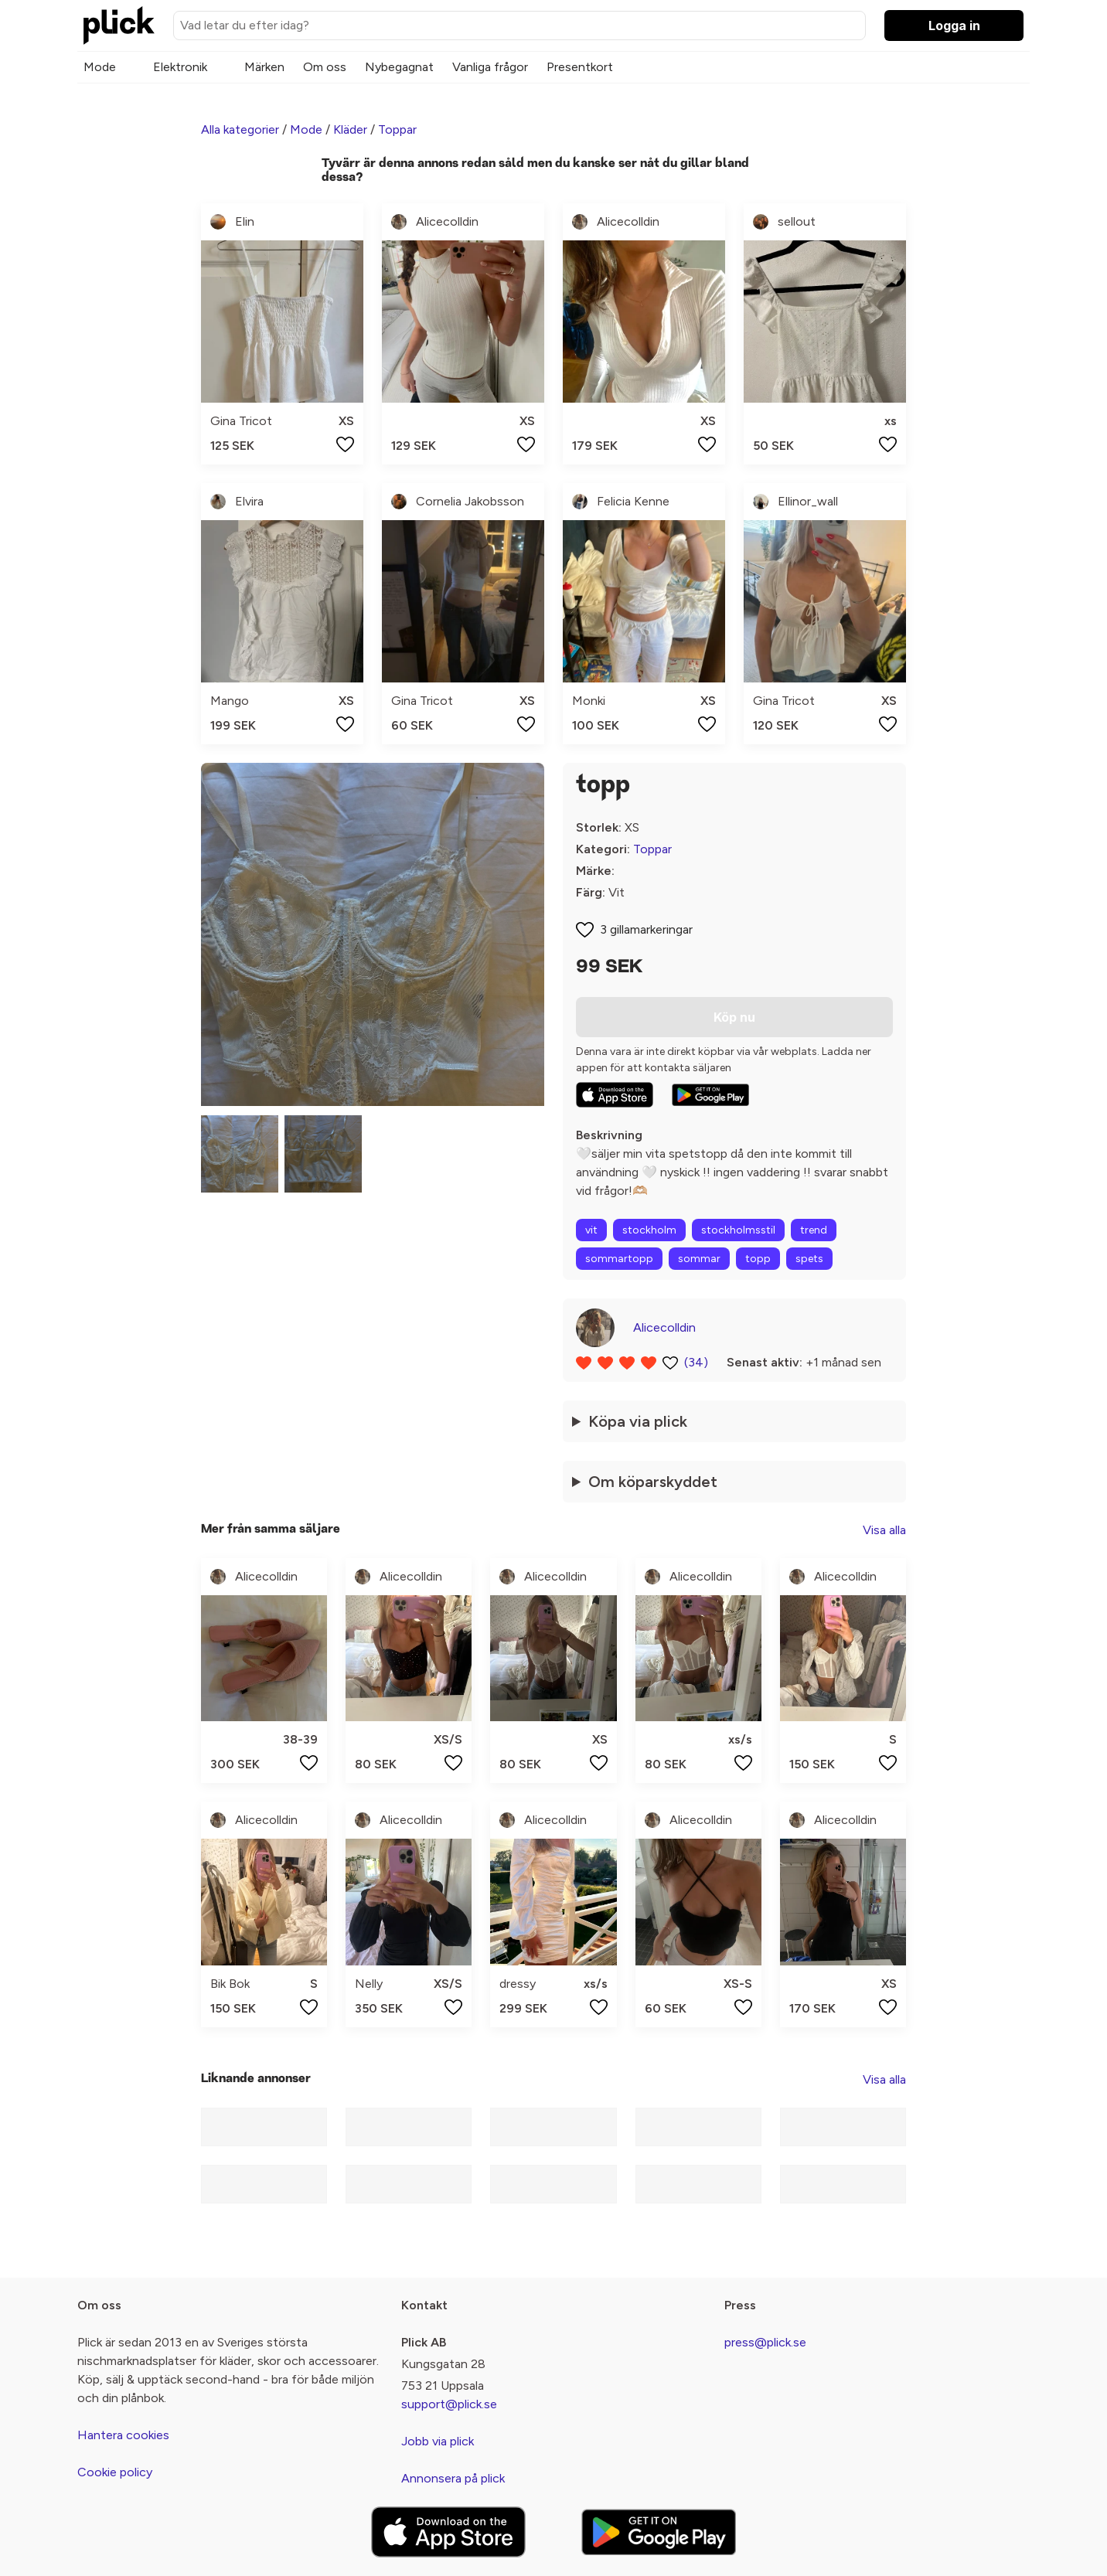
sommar (699, 1258)
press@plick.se (765, 2342)
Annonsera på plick (453, 2478)
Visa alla (884, 1530)
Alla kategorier (240, 129)
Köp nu (734, 1017)
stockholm (649, 1230)
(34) (696, 1362)
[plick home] (119, 25)
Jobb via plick (437, 2441)
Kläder (350, 129)
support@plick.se (449, 2404)
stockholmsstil (738, 1230)
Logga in (954, 25)
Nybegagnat (399, 67)
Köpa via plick (637, 1421)
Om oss (324, 67)
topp (758, 1258)
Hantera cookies (123, 2435)
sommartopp (619, 1258)
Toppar (397, 129)
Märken (264, 67)
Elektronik (180, 67)
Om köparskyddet (652, 1481)
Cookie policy (114, 2472)
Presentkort (580, 67)
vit (591, 1230)
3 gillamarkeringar (646, 929)
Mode (99, 67)
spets (809, 1258)
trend (813, 1230)
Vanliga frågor (490, 67)
